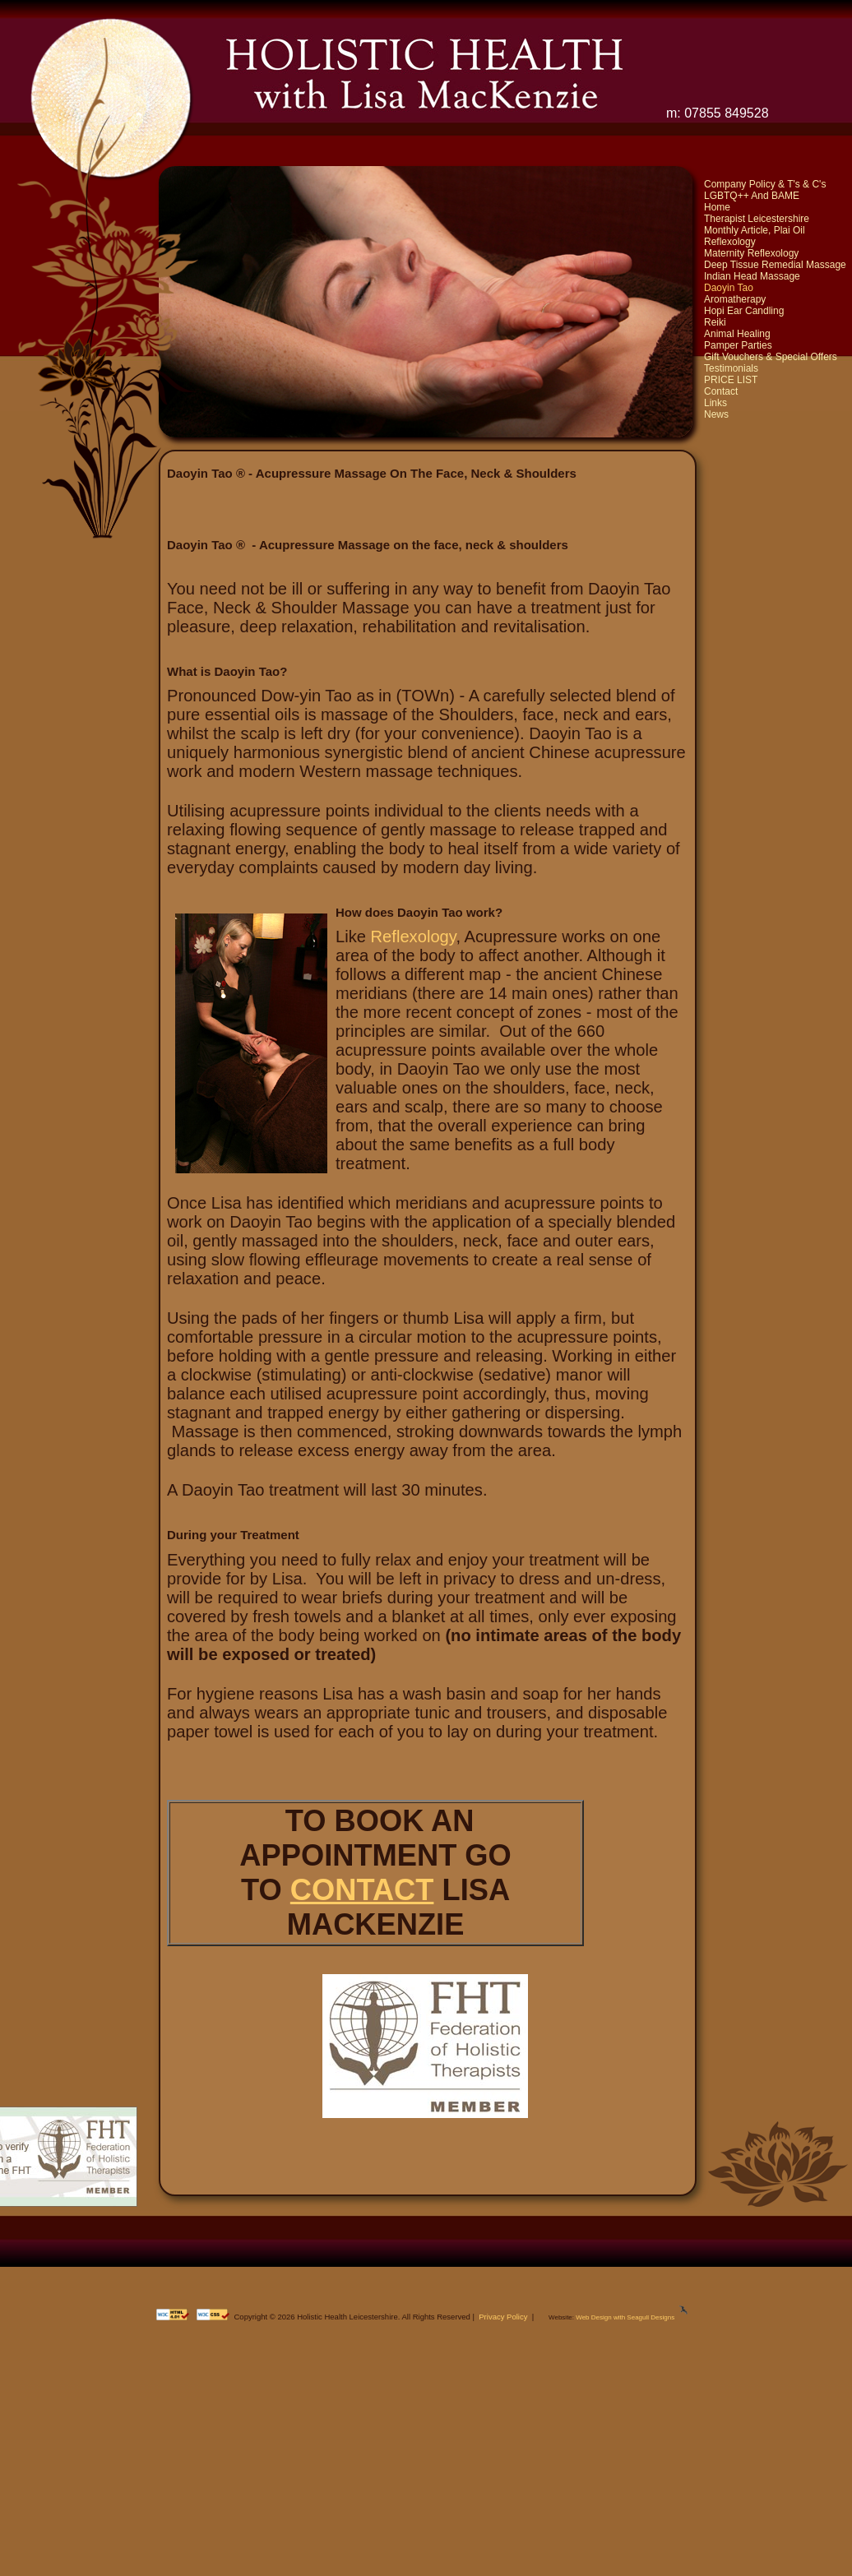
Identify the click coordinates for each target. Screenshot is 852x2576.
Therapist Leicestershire (756, 218)
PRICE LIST (730, 380)
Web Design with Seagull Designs (625, 2317)
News (716, 414)
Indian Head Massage (752, 276)
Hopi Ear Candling (744, 311)
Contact (721, 391)
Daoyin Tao (728, 288)
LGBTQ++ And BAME (751, 195)
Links (715, 403)
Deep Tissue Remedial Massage (775, 265)
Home (717, 207)
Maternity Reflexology (751, 253)
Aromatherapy (735, 299)
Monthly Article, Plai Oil (754, 230)
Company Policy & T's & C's (765, 184)
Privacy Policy (503, 2316)
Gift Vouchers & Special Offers (770, 357)
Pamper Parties (738, 345)
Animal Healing (737, 334)
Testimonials (731, 368)
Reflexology (730, 241)
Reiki (715, 322)
